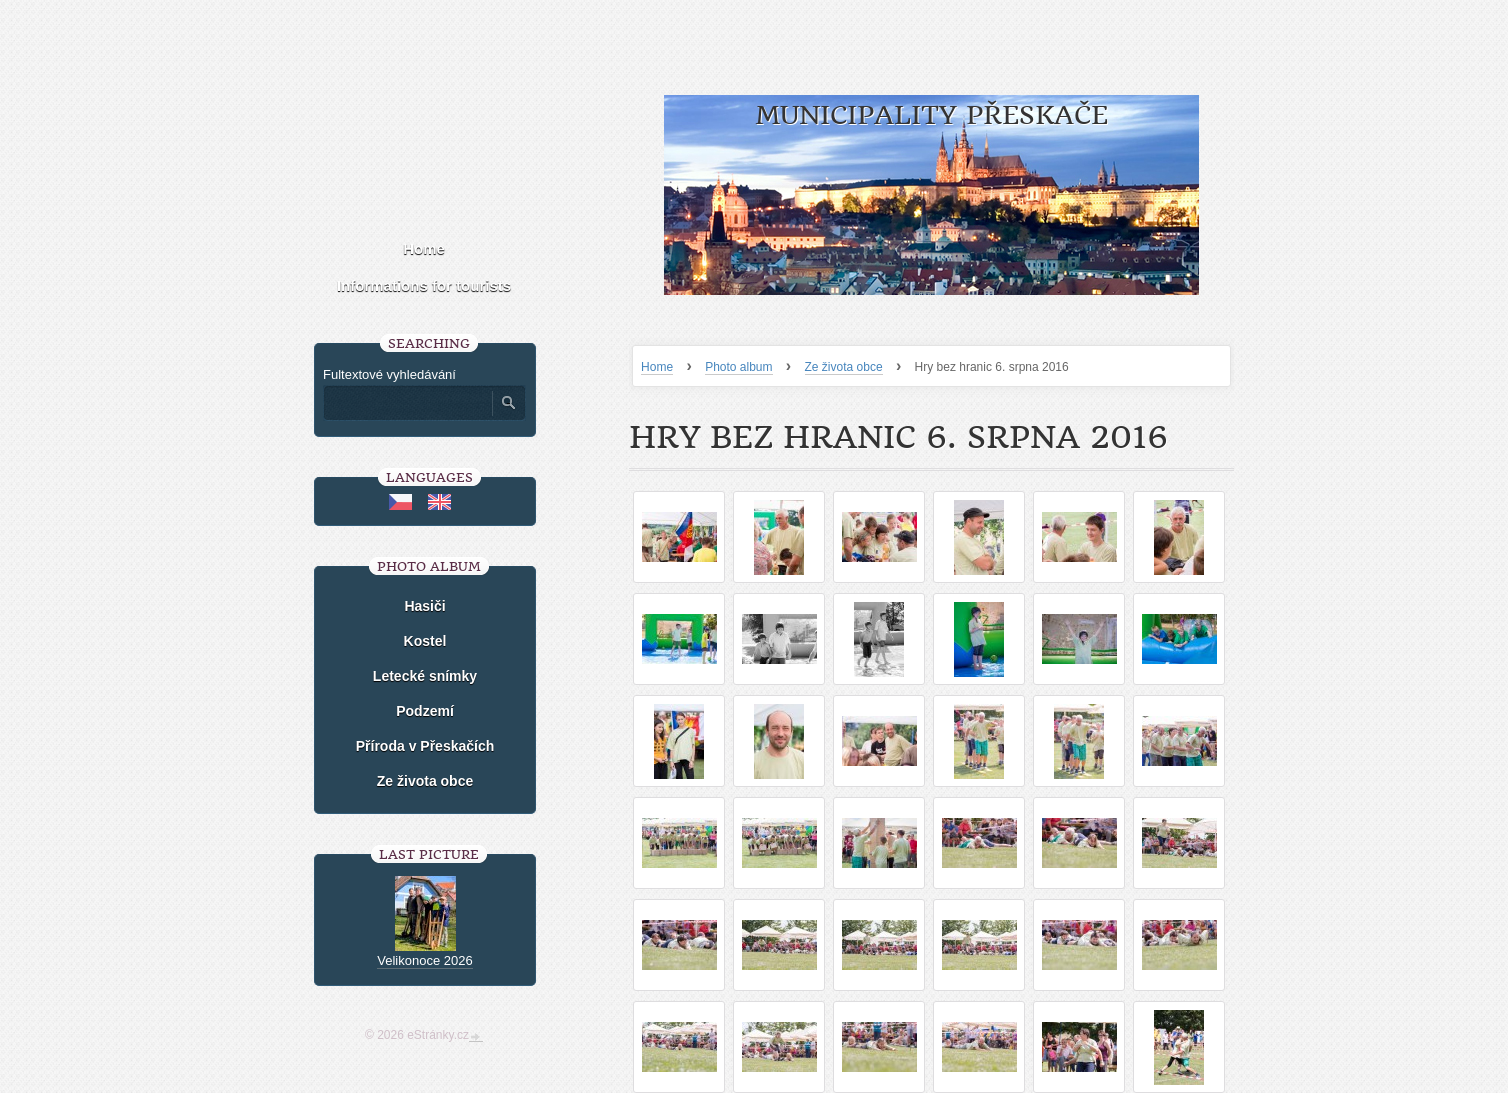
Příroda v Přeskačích (425, 746)
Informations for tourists (424, 285)
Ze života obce (844, 367)
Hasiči (424, 606)
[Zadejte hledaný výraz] (407, 403)
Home (657, 367)
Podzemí (425, 711)
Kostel (425, 641)
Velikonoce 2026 (424, 960)
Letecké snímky (425, 676)
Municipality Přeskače (931, 115)
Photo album (738, 367)
